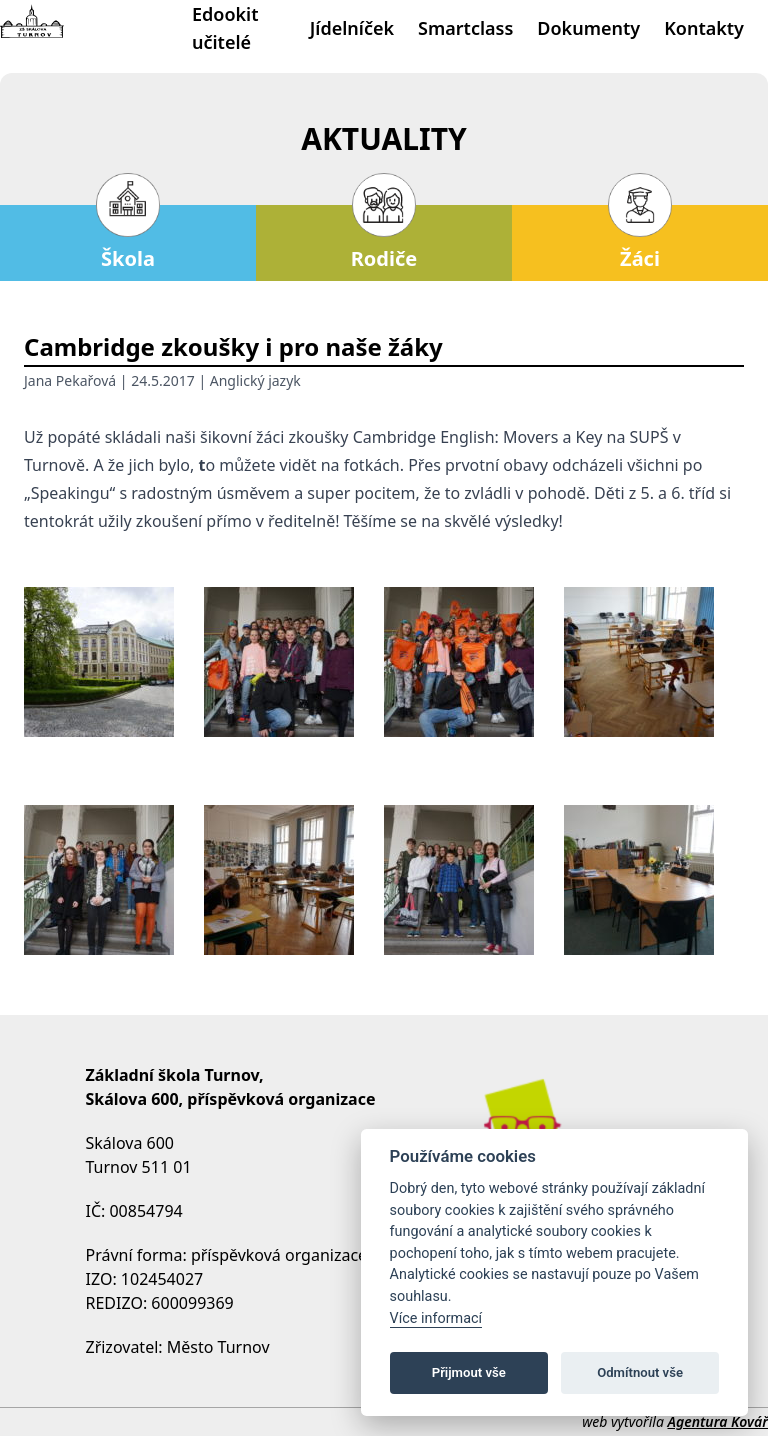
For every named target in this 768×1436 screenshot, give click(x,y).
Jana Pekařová (70, 380)
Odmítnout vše (640, 1372)
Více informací (436, 1318)
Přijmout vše (469, 1372)
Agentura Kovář (718, 1421)
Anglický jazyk (255, 380)
